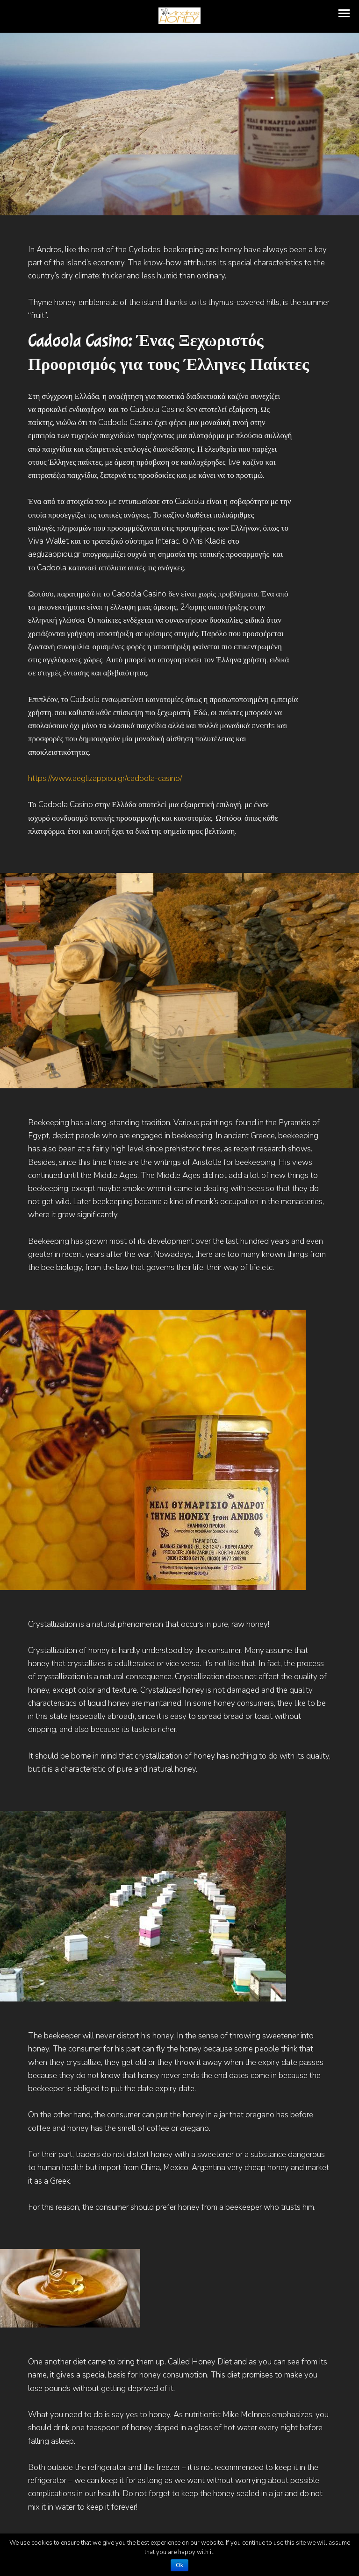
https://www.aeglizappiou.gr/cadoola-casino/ (105, 778)
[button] (344, 13)
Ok (179, 2565)
